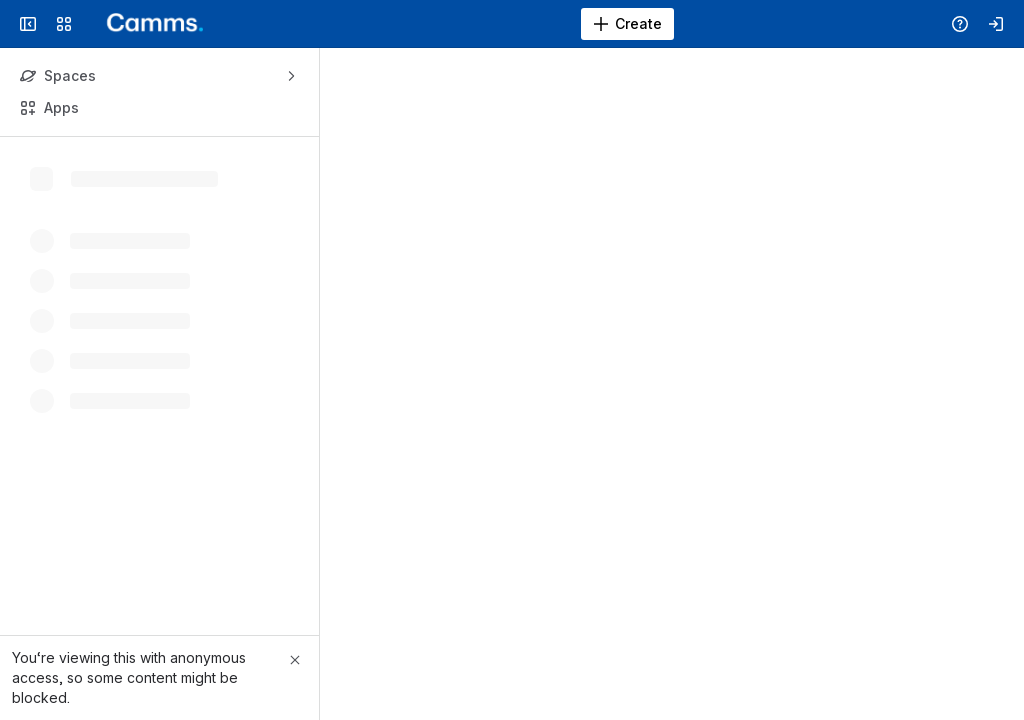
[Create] (627, 24)
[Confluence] (147, 24)
